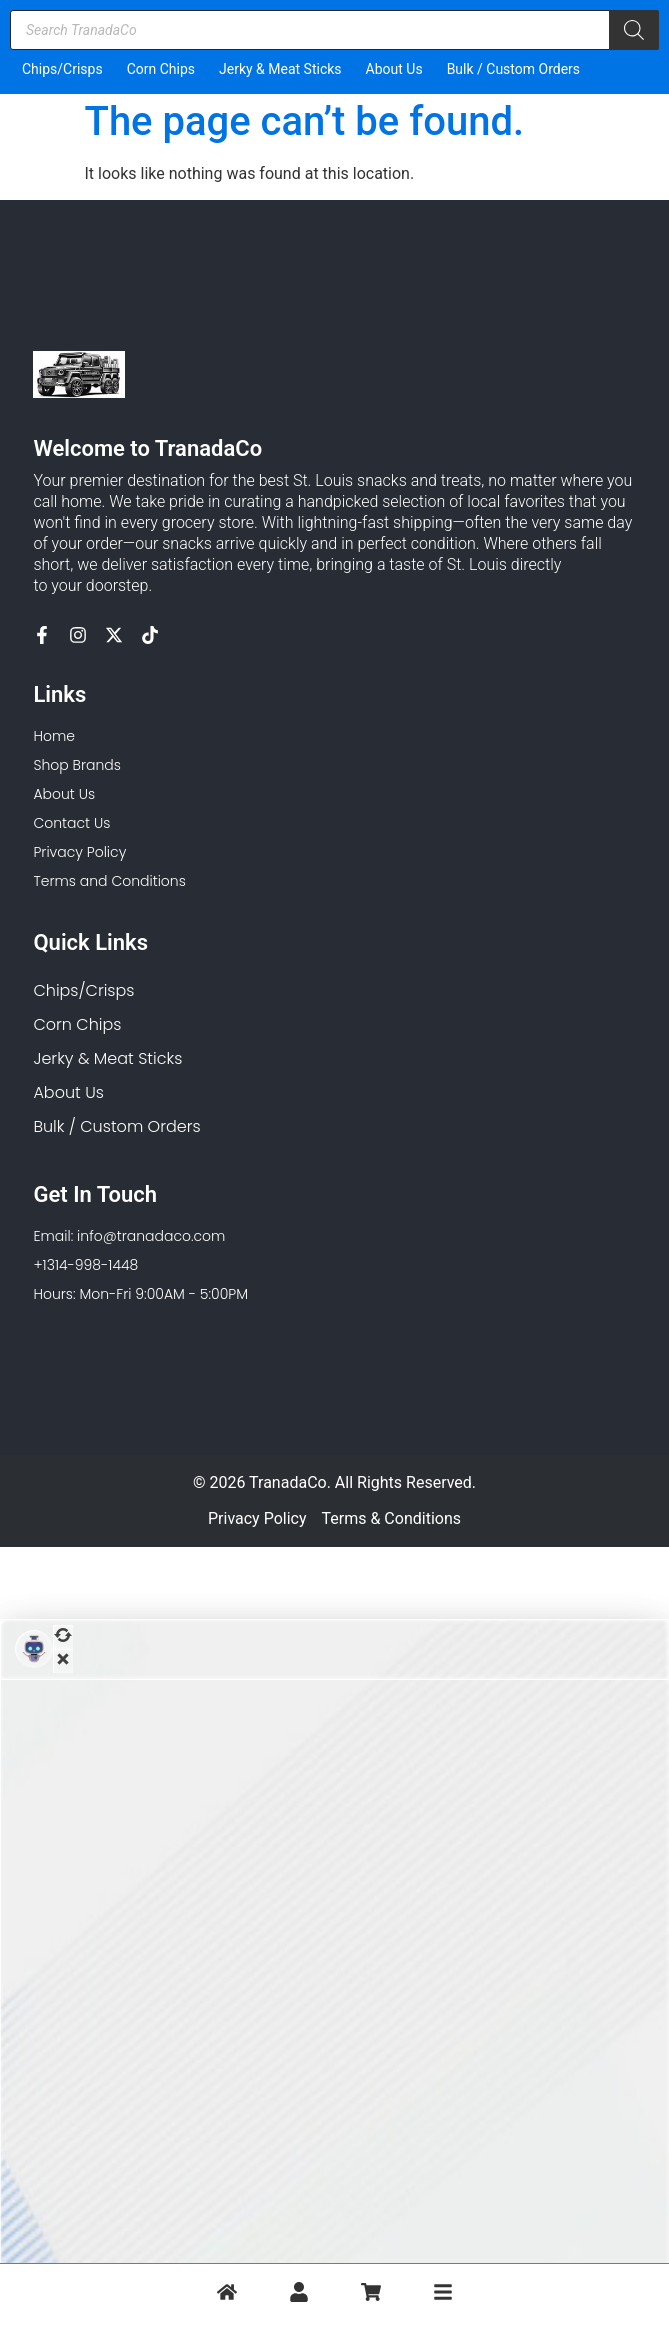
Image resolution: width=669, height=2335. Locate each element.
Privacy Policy (257, 1518)
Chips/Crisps (62, 69)
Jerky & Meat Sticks (280, 69)
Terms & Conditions (392, 1518)
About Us (394, 69)
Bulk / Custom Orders (513, 69)
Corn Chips (161, 69)
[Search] (634, 30)
